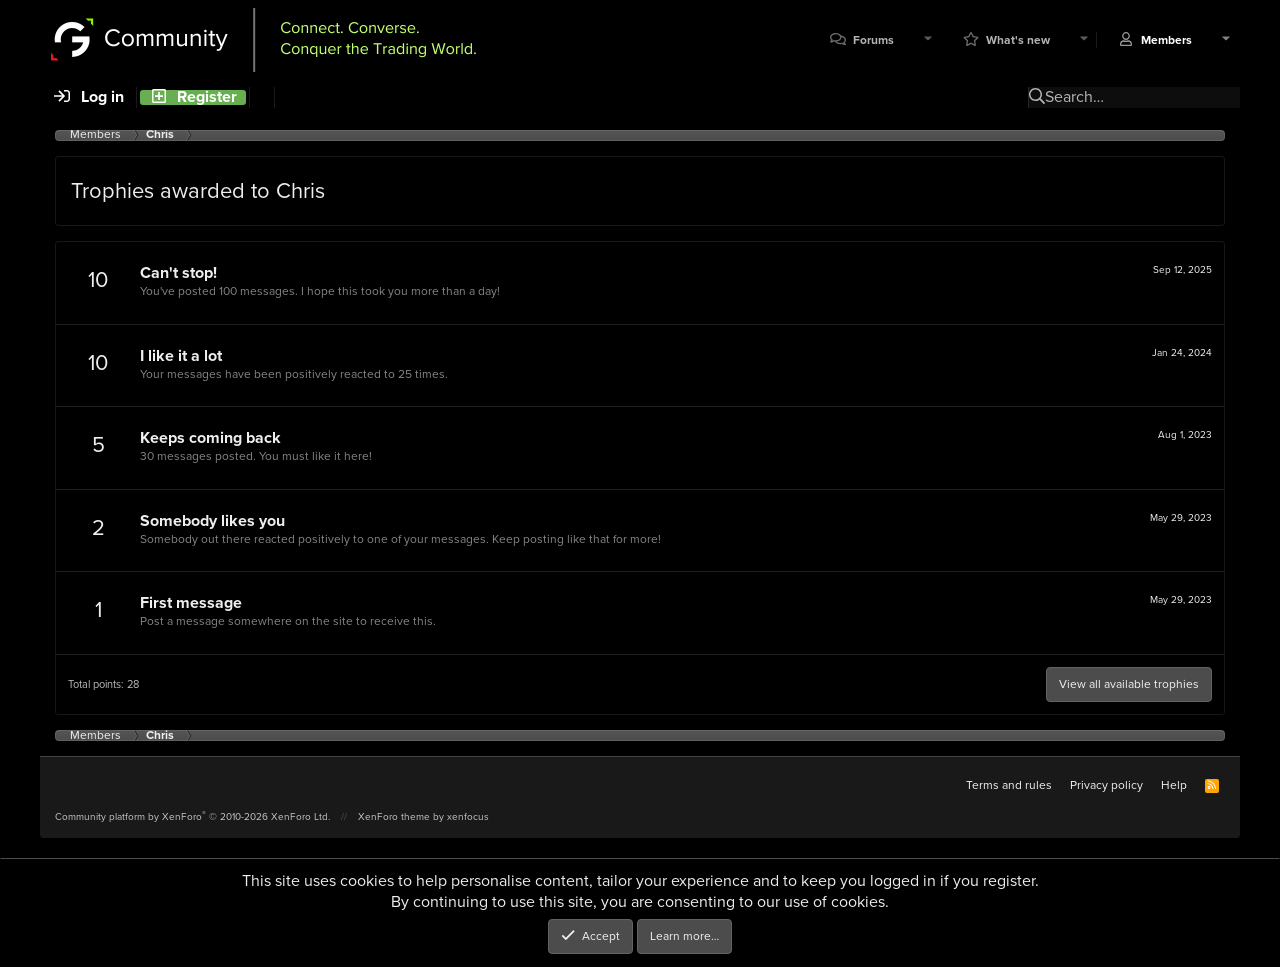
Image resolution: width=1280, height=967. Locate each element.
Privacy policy (1106, 785)
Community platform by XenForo (192, 816)
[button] (928, 40)
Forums (873, 40)
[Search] (261, 97)
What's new (1018, 40)
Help (1174, 785)
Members (1166, 40)
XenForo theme (394, 816)
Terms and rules (1009, 785)
